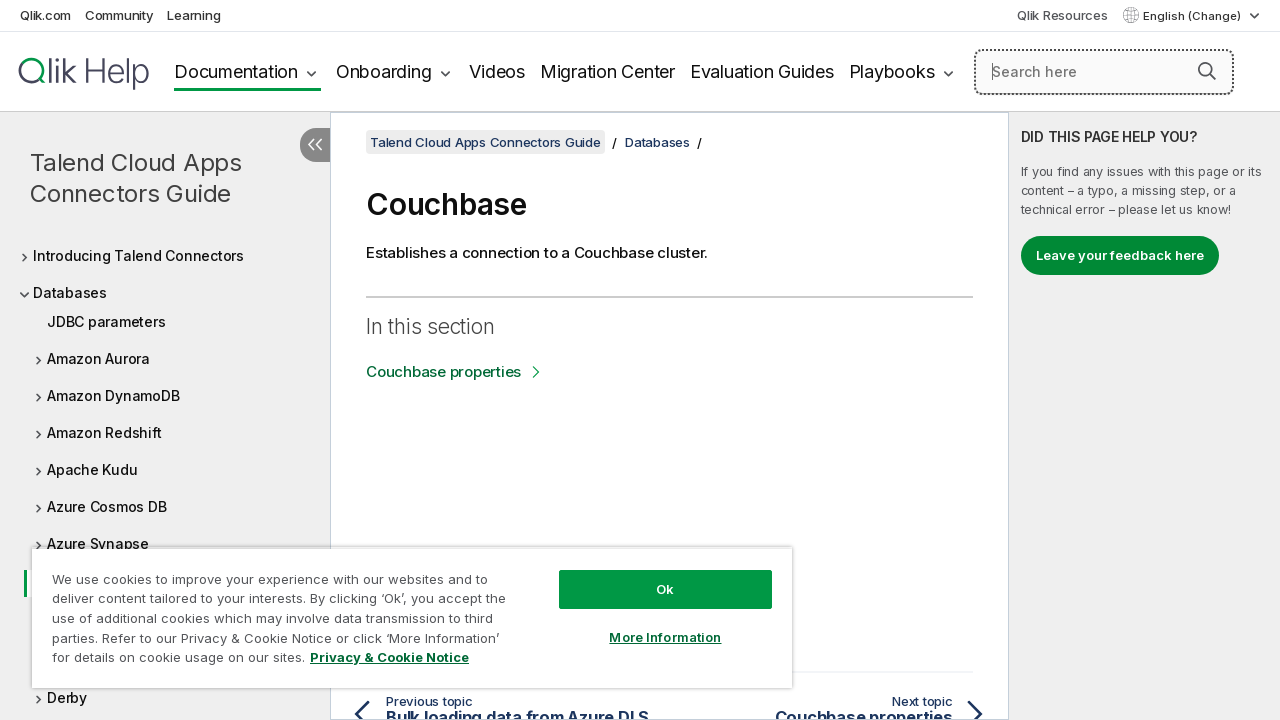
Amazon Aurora (98, 358)
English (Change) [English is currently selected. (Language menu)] (1193, 16)
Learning (193, 15)
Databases (70, 292)
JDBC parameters (106, 321)
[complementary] (1144, 416)
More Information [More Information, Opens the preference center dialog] (650, 622)
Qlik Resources (1062, 15)
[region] (403, 610)
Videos (497, 71)
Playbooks (892, 71)
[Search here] (1104, 72)
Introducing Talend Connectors (138, 255)
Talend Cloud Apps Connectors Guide (136, 178)
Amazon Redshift (104, 432)
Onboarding (384, 71)
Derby (67, 697)
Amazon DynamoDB (113, 395)
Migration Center (607, 71)
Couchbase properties (443, 371)
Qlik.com (45, 15)
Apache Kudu (92, 469)
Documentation (236, 71)
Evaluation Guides (762, 71)
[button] (1207, 71)
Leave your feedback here (1120, 255)
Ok (650, 574)
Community (119, 15)
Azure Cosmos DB (106, 506)
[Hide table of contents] (315, 145)
